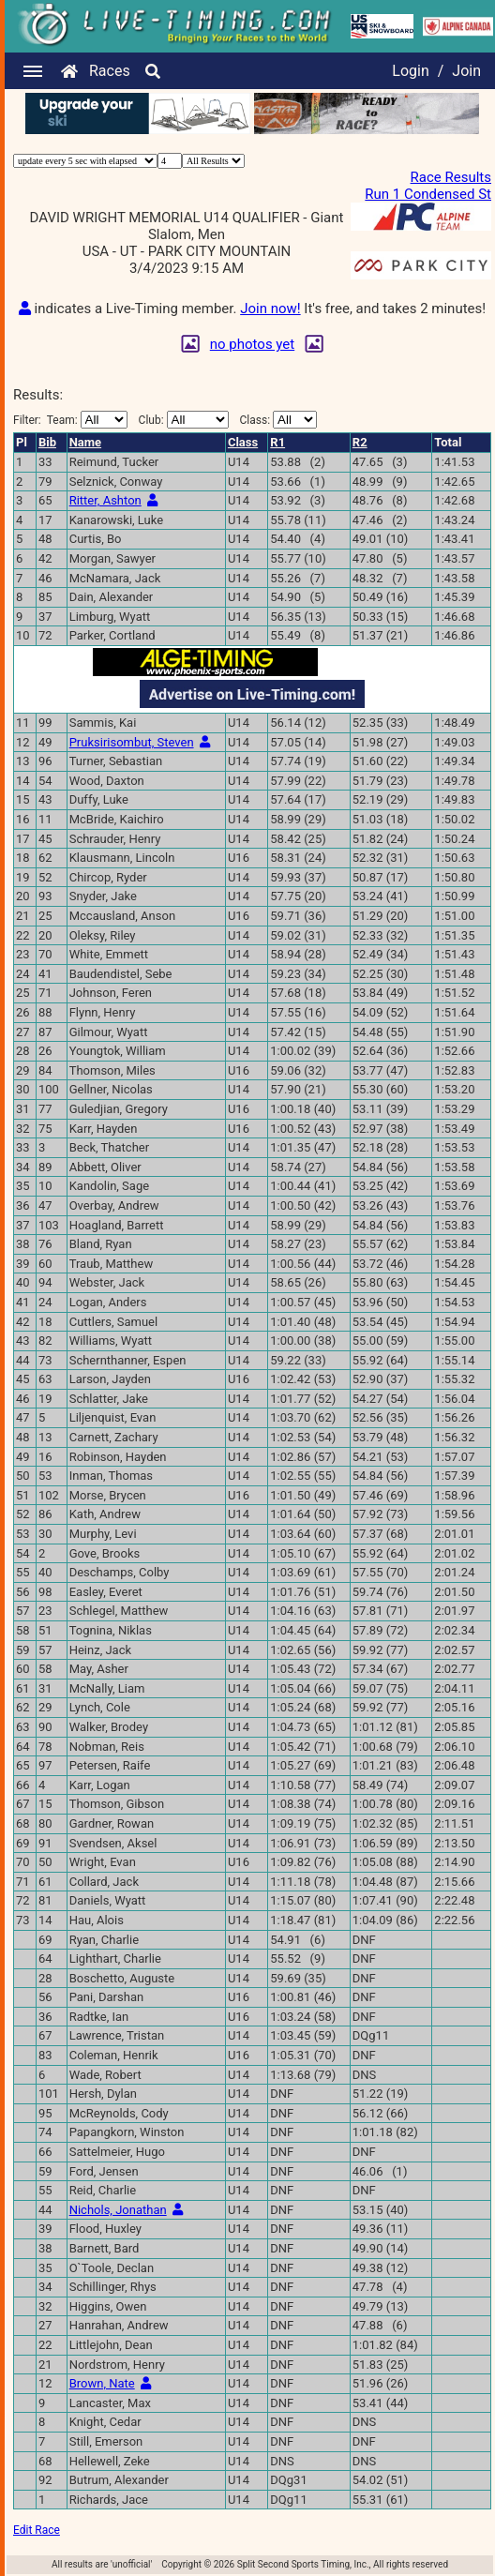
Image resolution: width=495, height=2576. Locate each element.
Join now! (270, 308)
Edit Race (36, 2530)
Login (410, 71)
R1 (277, 442)
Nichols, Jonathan (118, 2210)
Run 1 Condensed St (428, 194)
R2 (360, 442)
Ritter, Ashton (105, 500)
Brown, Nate (102, 2383)
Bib (47, 442)
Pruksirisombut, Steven (131, 742)
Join (466, 71)
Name (85, 442)
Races (109, 71)
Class (243, 442)
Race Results (451, 177)
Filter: (70, 420)
